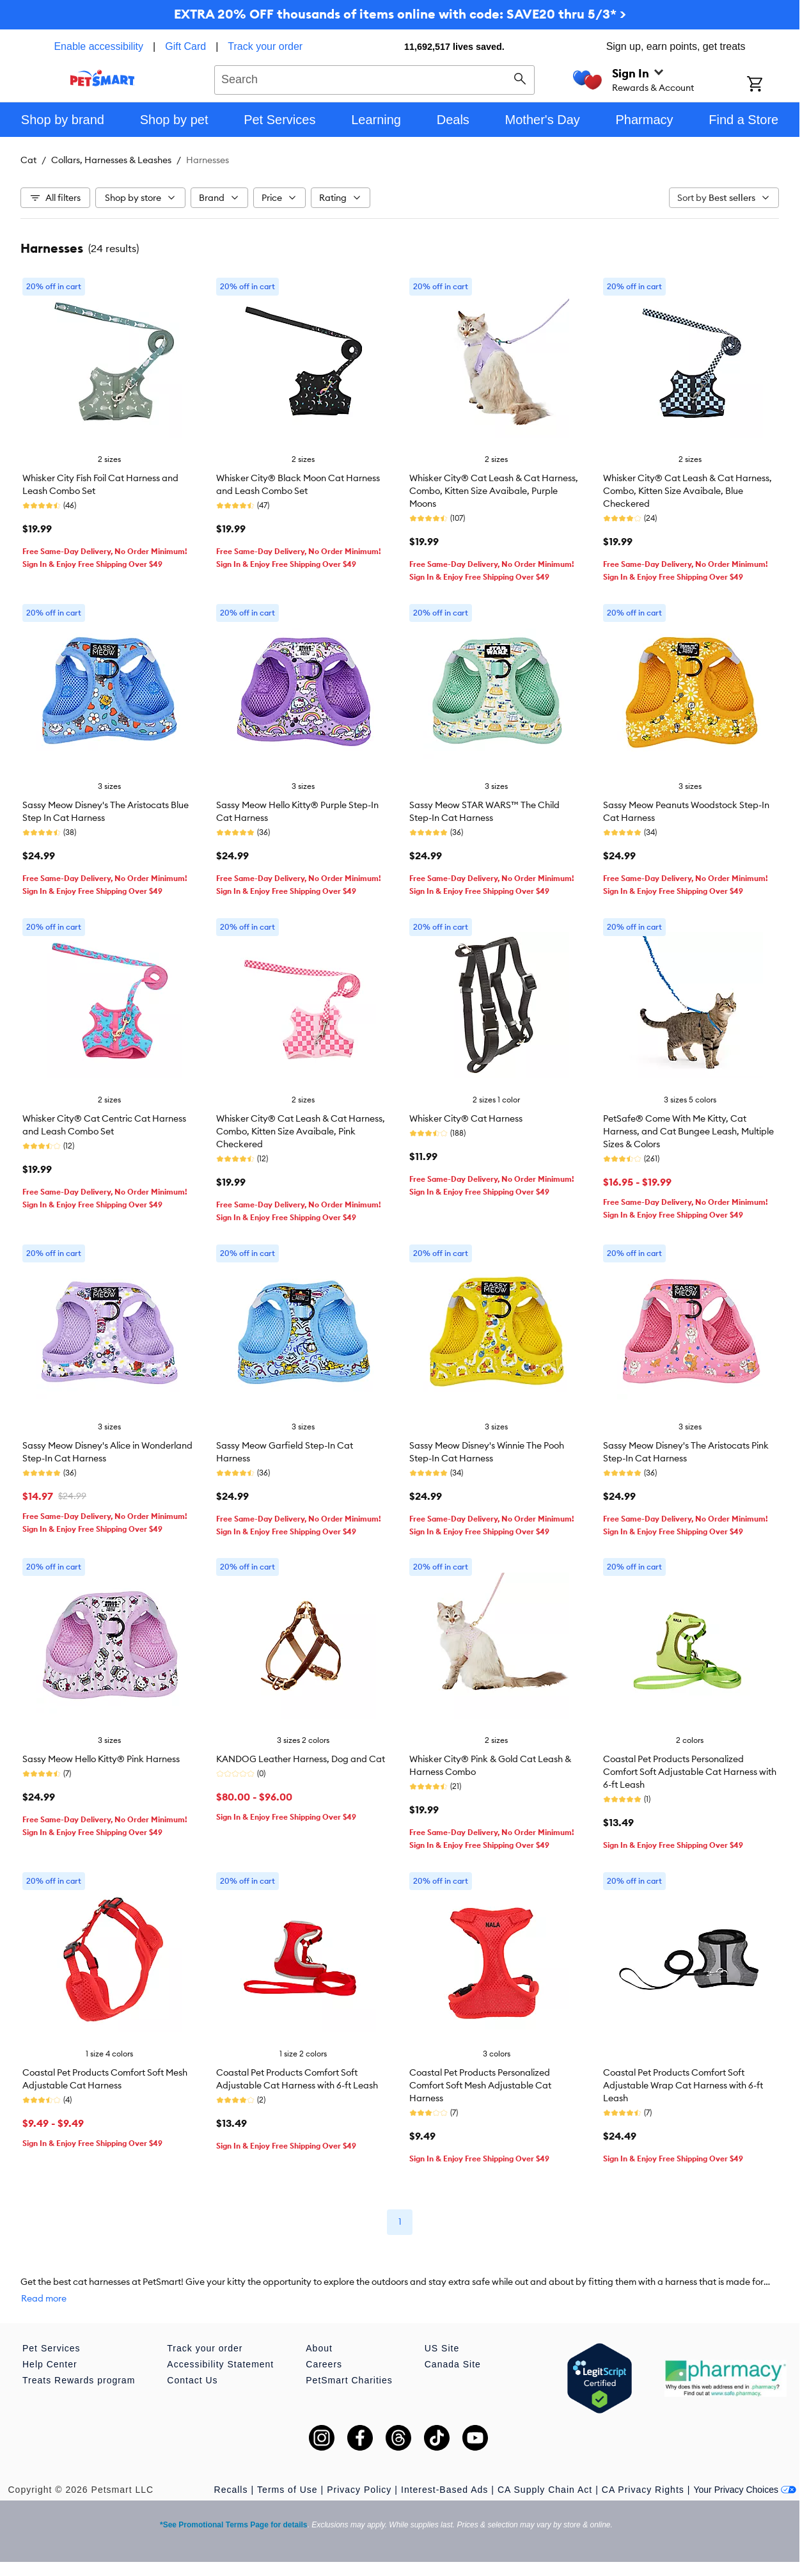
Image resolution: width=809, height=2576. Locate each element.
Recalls (231, 2490)
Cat (28, 160)
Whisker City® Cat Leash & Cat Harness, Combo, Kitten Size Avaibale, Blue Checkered (687, 490)
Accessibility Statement (220, 2364)
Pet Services (51, 2348)
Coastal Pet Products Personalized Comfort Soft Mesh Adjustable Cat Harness (480, 2085)
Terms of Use (287, 2490)
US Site (442, 2348)
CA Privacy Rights (643, 2490)
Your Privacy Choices (744, 2489)
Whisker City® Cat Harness (465, 1118)
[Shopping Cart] (771, 85)
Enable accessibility (98, 46)
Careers (324, 2364)
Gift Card (185, 46)
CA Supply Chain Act (545, 2490)
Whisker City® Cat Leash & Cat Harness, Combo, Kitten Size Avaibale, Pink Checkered (300, 1131)
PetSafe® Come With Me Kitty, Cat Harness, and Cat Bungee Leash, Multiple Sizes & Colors (688, 1131)
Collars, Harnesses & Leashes (111, 160)
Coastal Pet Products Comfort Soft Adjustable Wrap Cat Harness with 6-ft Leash (683, 2085)
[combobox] (374, 78)
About (319, 2348)
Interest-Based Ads (444, 2490)
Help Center (49, 2364)
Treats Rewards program (78, 2380)
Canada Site (453, 2364)
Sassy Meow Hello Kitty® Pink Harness (101, 1759)
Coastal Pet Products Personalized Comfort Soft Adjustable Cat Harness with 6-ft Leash (689, 1771)
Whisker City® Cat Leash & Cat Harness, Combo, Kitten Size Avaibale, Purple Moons (493, 490)
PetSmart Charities (349, 2380)
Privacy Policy (359, 2490)
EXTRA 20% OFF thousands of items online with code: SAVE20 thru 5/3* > (400, 14)
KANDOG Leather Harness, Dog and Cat (300, 1759)
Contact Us (192, 2380)
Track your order (265, 46)
